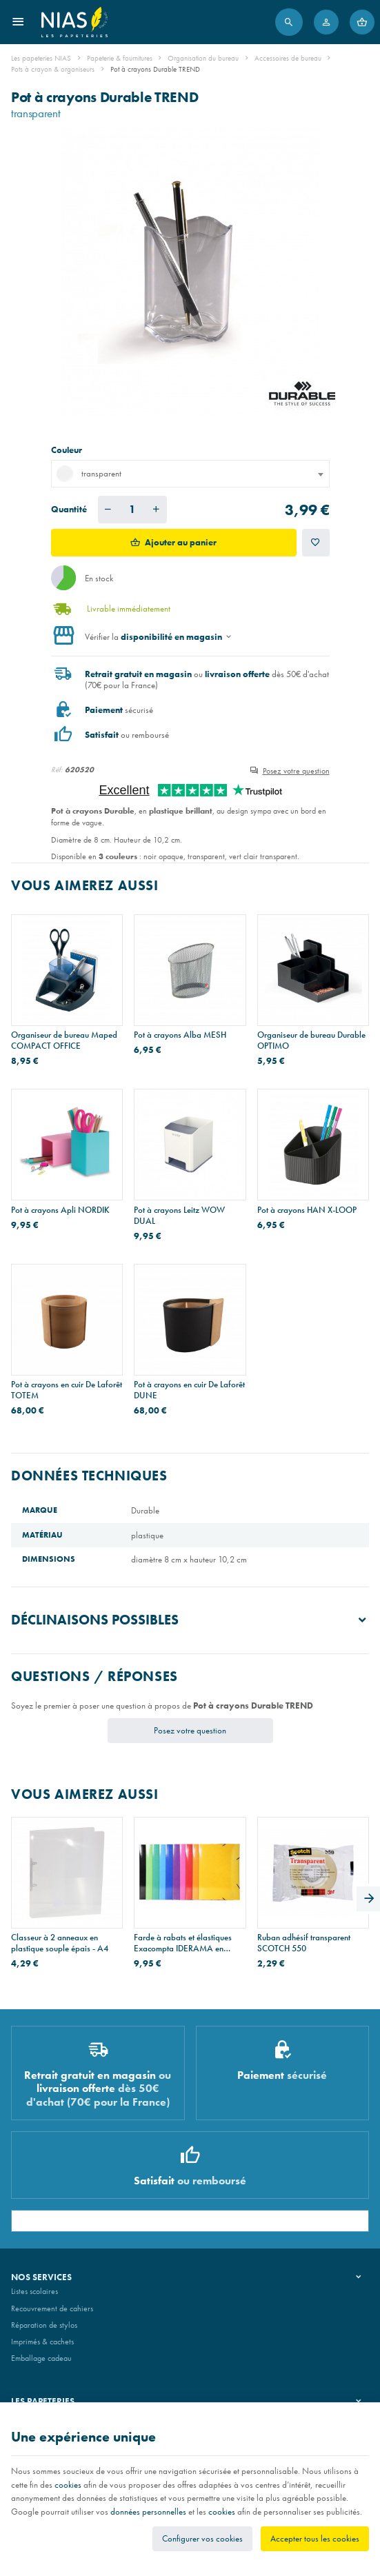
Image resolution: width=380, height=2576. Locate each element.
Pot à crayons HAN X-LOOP (307, 1210)
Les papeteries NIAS (41, 58)
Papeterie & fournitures (119, 58)
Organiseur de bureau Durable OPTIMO (311, 1040)
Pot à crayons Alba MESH (180, 1034)
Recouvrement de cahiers (52, 2308)
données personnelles (148, 2511)
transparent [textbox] (89, 473)
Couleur (67, 450)
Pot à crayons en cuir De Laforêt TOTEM (66, 1390)
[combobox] (190, 473)
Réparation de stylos (44, 2325)
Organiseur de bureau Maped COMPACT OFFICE (64, 1040)
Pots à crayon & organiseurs (52, 69)
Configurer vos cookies (202, 2538)
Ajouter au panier (181, 542)
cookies (67, 2485)
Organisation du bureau (203, 58)
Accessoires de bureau (287, 58)
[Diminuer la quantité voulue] (108, 509)
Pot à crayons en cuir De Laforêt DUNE (189, 1390)
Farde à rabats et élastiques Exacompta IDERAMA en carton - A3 (183, 1943)
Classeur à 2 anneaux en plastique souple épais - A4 (59, 1943)
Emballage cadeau (41, 2358)
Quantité (69, 509)
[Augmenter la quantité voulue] (156, 509)
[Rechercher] (289, 22)
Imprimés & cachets (42, 2341)
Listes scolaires (34, 2291)
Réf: (57, 769)
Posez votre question (296, 770)
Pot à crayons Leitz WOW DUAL (179, 1216)
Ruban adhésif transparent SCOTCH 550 (303, 1943)
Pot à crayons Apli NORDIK (60, 1210)
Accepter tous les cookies (314, 2538)
